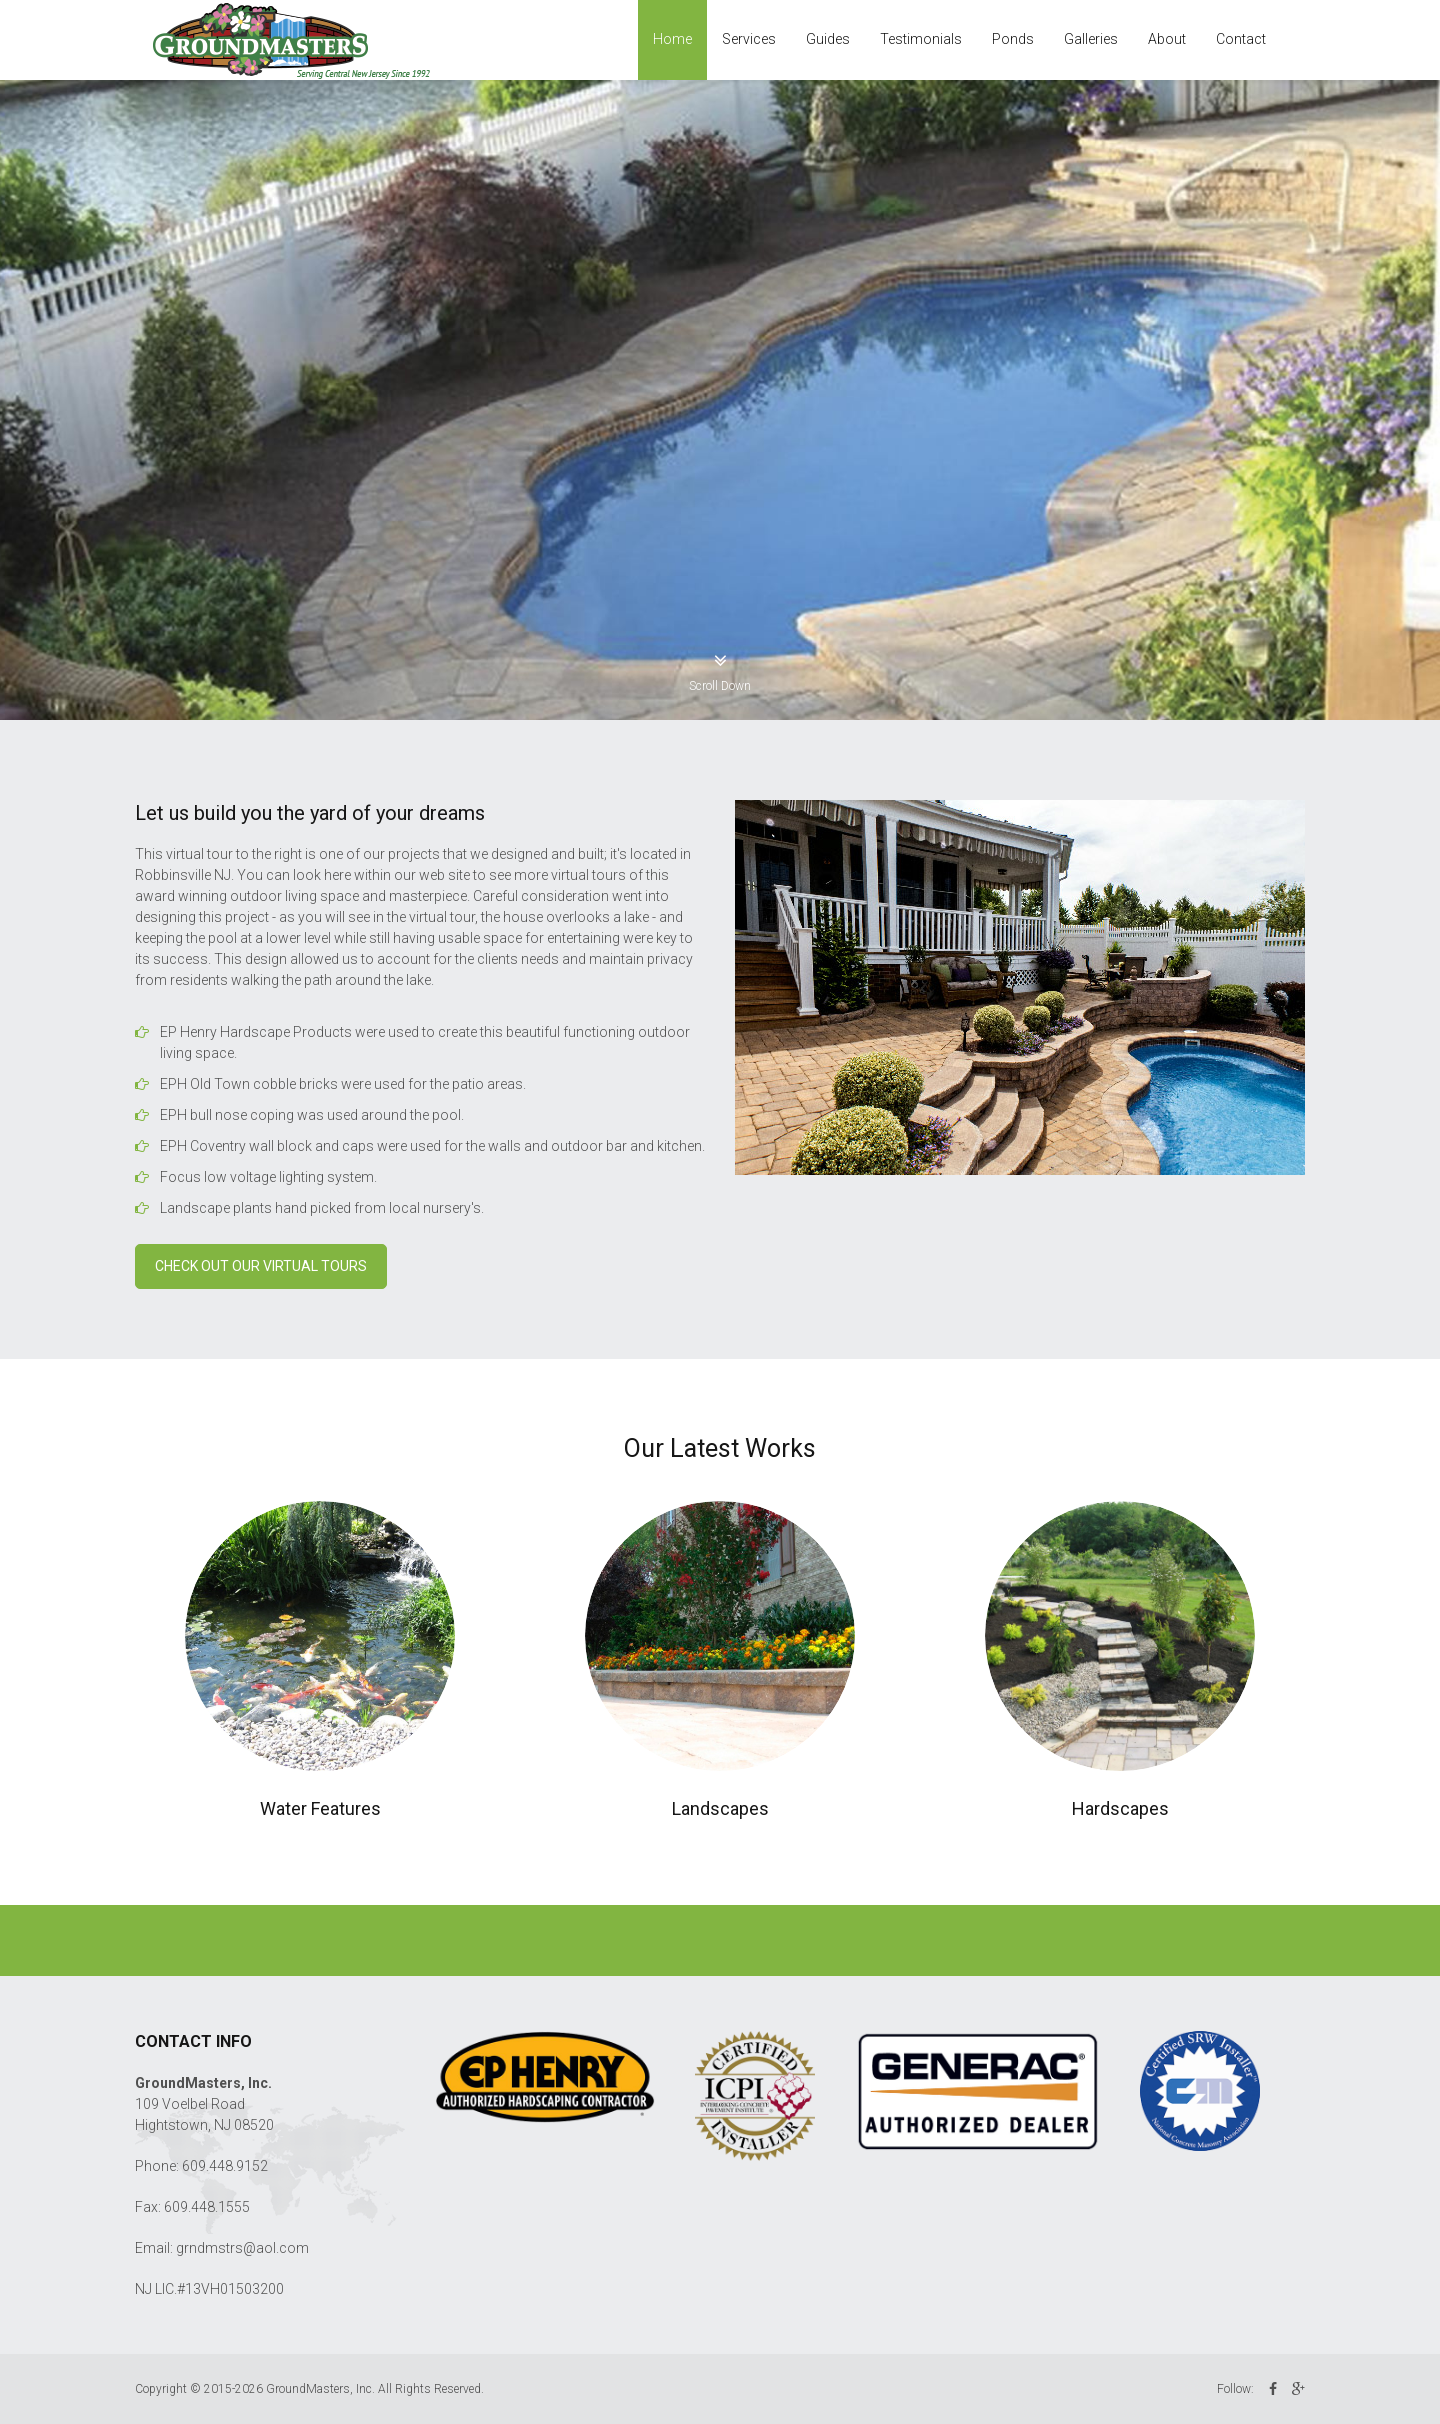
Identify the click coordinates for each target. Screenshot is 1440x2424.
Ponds (1013, 39)
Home (672, 39)
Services (749, 39)
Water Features (320, 1808)
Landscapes (720, 1808)
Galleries (1091, 39)
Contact (1241, 39)
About (1167, 39)
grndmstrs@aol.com (242, 2248)
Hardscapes (1120, 1808)
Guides (828, 39)
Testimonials (921, 39)
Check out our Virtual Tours (261, 1266)
